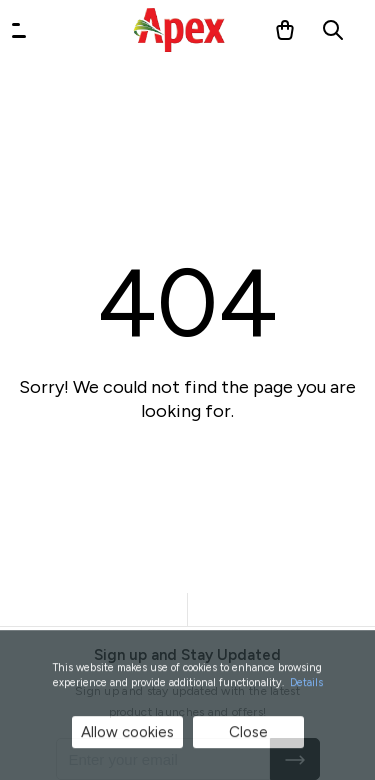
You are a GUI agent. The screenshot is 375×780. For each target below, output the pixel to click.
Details (306, 683)
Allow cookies (127, 733)
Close (248, 733)
